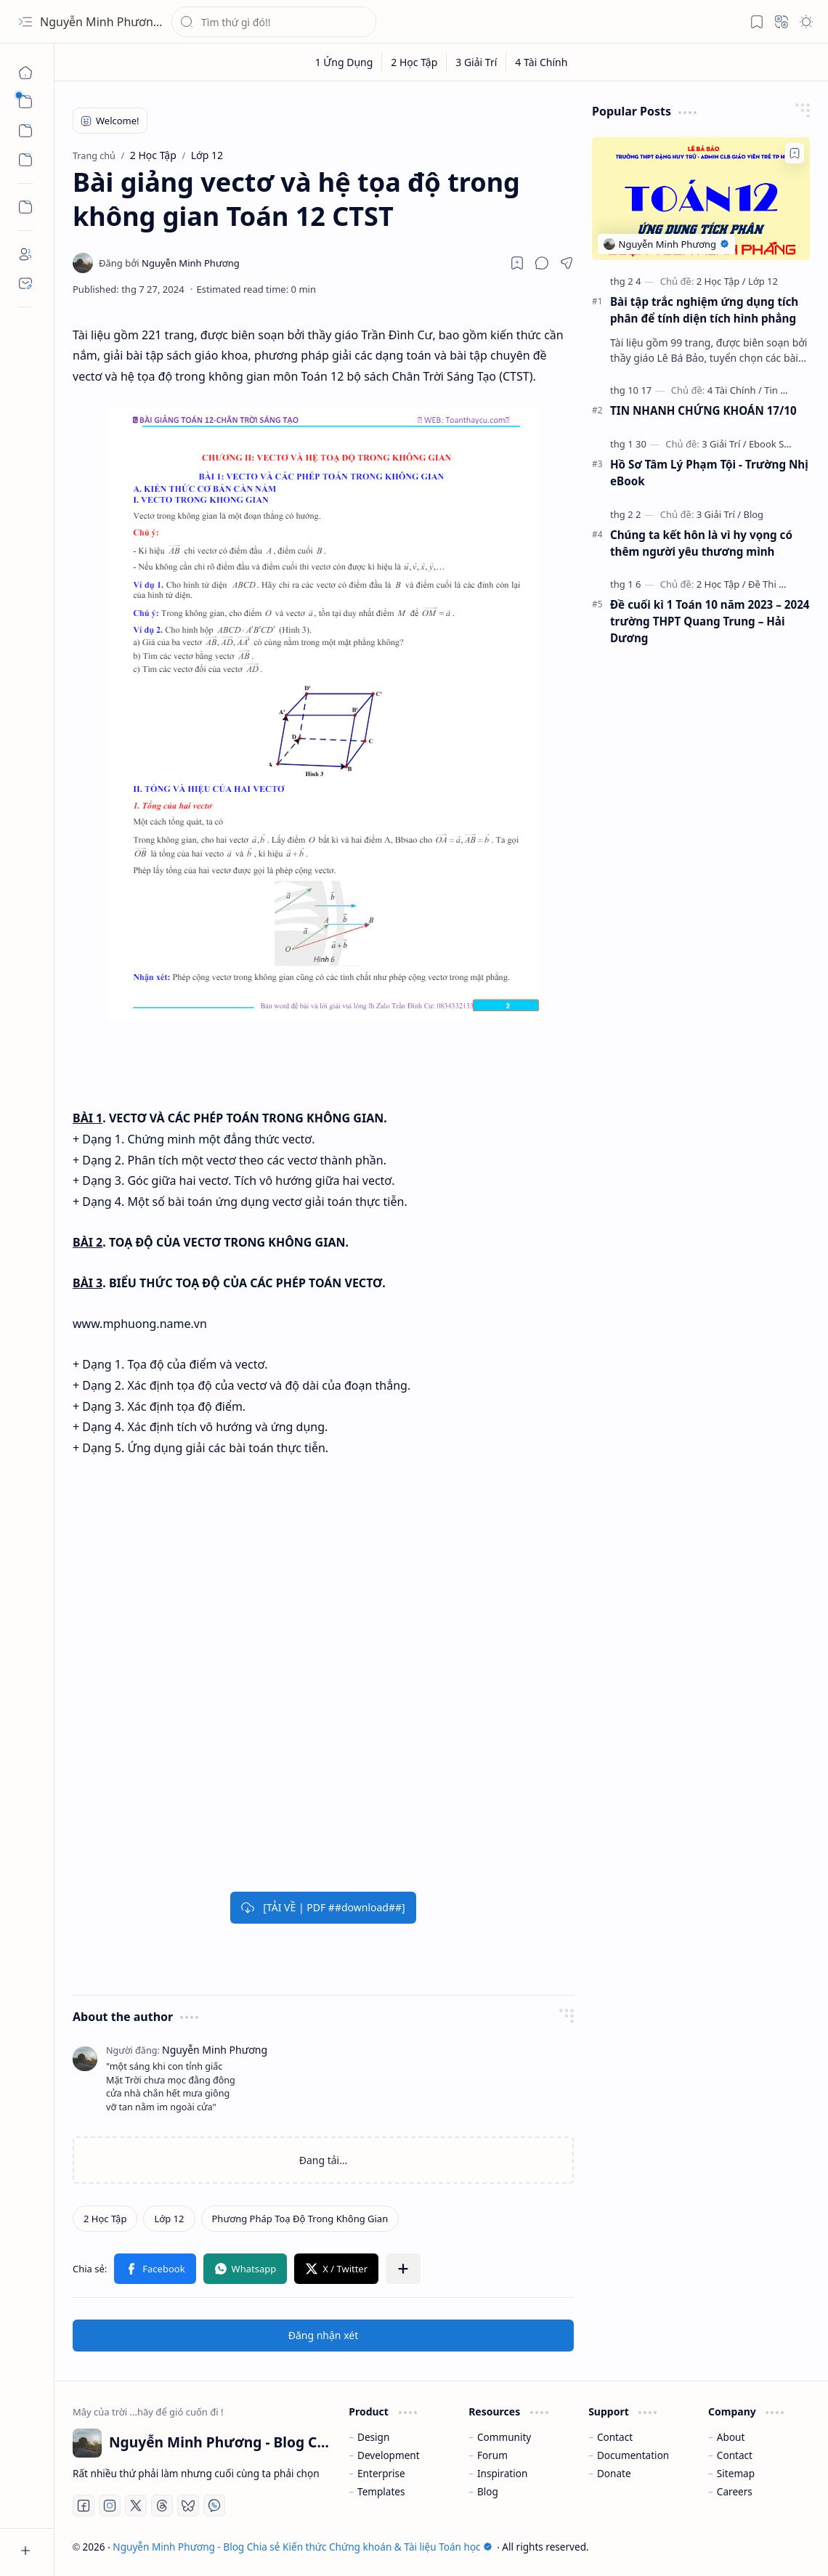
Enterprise (381, 2473)
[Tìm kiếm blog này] (274, 21)
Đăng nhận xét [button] (323, 2335)
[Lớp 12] (169, 2219)
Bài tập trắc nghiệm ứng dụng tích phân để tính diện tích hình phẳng (704, 309)
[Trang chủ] (25, 72)
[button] (25, 22)
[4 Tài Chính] (541, 62)
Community (504, 2437)
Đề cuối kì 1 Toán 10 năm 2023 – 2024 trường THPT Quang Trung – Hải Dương (710, 621)
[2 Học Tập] (414, 62)
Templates (381, 2491)
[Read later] (517, 263)
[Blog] (753, 514)
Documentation (633, 2455)
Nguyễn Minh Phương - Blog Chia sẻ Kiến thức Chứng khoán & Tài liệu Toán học (302, 2546)
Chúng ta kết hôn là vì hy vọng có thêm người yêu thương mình (701, 543)
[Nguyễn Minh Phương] (169, 263)
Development (388, 2455)
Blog (487, 2491)
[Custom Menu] (25, 207)
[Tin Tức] (780, 390)
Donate (614, 2473)
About (731, 2437)
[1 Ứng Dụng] (345, 62)
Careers (734, 2491)
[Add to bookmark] (794, 153)
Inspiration (502, 2473)
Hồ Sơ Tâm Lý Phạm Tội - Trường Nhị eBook (709, 472)
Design (373, 2437)
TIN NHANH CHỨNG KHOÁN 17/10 (703, 410)
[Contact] (25, 283)
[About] (25, 254)
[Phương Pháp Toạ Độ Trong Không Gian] (300, 2219)
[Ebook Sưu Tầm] (783, 443)
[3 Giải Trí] (476, 62)
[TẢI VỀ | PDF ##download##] (323, 1907)
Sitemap (736, 2473)
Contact (615, 2437)
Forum (492, 2455)
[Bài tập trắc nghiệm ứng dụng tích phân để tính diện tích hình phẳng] (701, 198)
